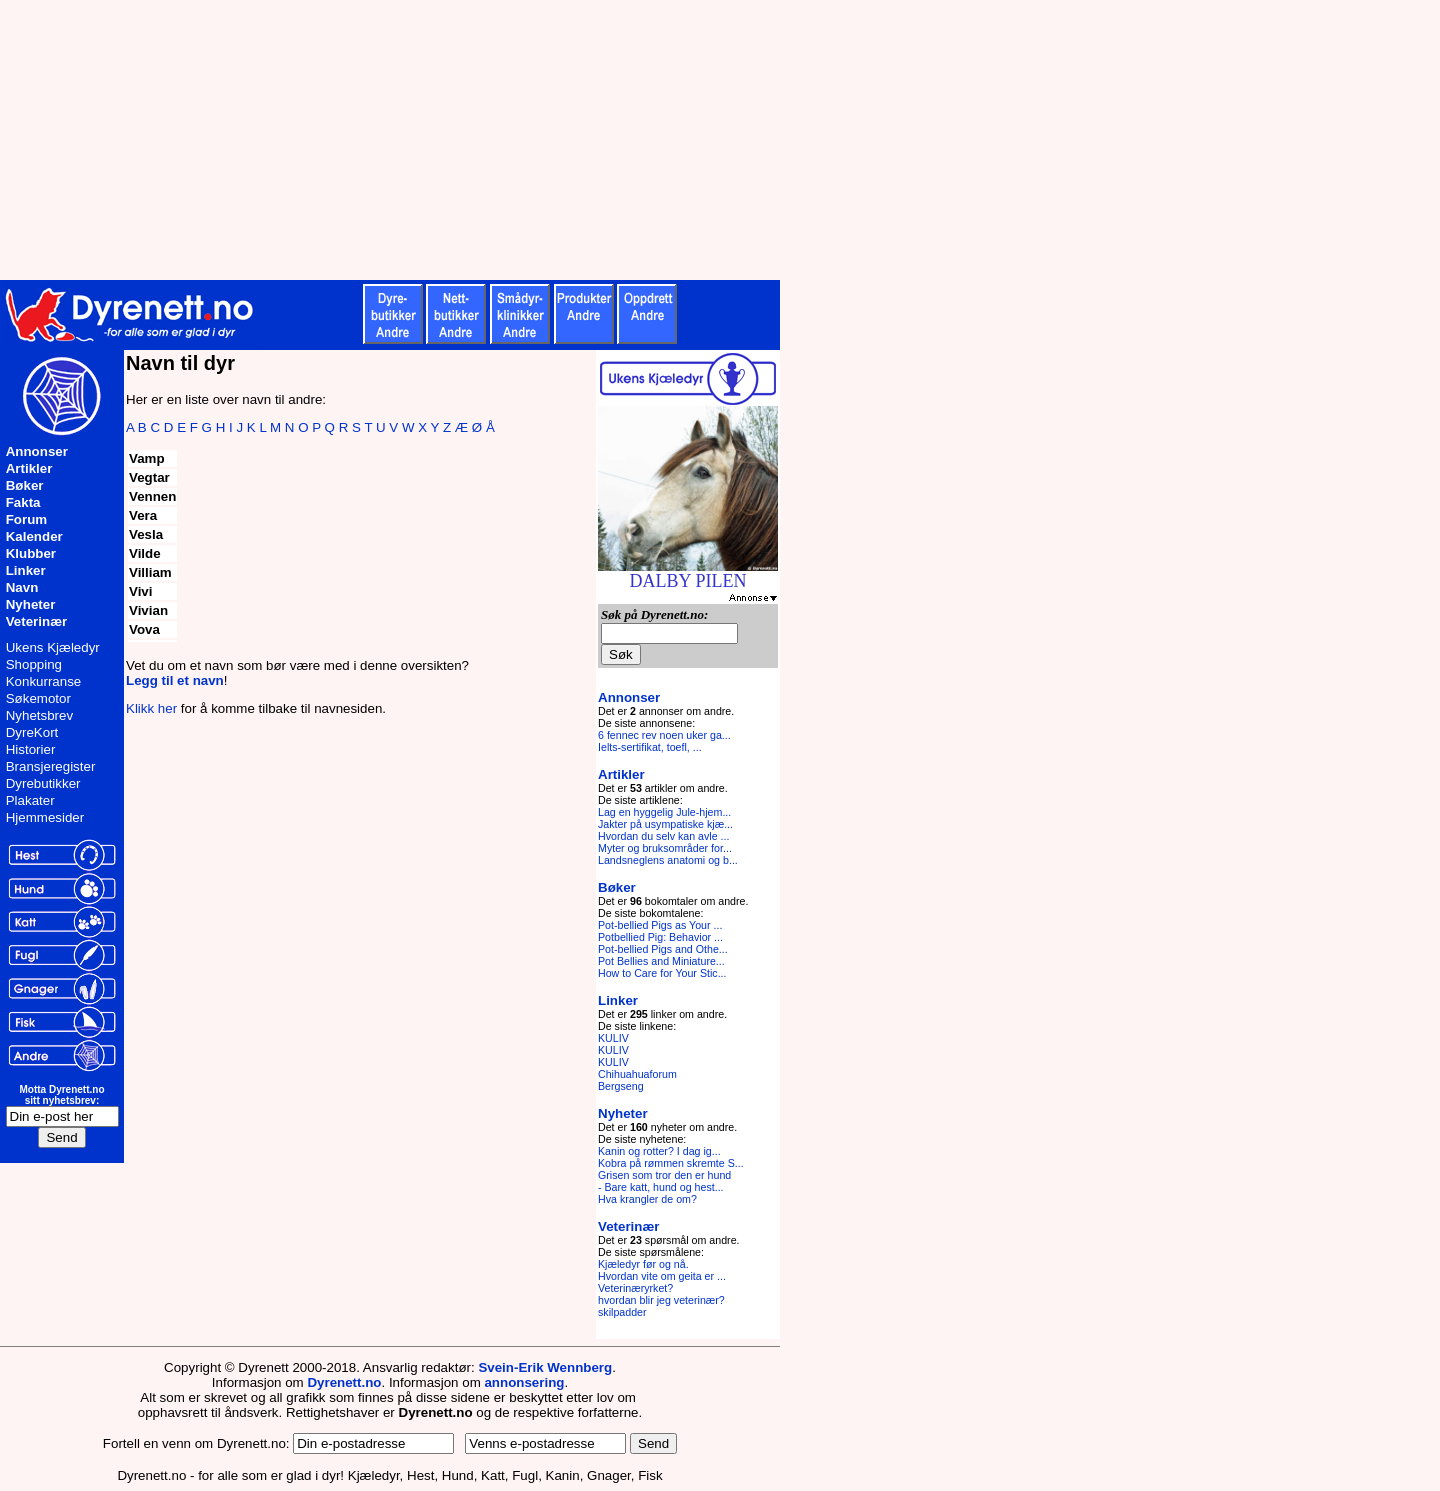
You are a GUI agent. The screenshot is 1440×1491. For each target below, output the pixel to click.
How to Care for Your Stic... (662, 973)
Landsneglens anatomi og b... (668, 860)
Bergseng (621, 1086)
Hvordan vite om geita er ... (662, 1276)
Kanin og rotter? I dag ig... (659, 1151)
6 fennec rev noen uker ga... (664, 735)
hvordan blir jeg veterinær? (661, 1300)
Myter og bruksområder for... (665, 848)
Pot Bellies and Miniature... (661, 961)
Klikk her (151, 708)
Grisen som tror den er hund (664, 1175)
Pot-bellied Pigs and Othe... (663, 949)
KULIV (613, 1038)
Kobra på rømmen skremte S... (671, 1163)
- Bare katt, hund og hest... (661, 1187)
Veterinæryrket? (635, 1288)
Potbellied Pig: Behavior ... (660, 937)
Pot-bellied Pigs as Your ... (660, 925)
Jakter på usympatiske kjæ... (665, 824)
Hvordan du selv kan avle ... (664, 836)
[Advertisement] (490, 140)
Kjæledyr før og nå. (643, 1264)
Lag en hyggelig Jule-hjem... (664, 812)
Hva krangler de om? (647, 1199)
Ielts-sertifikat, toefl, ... (650, 747)
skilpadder (622, 1312)
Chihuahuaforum (637, 1074)
